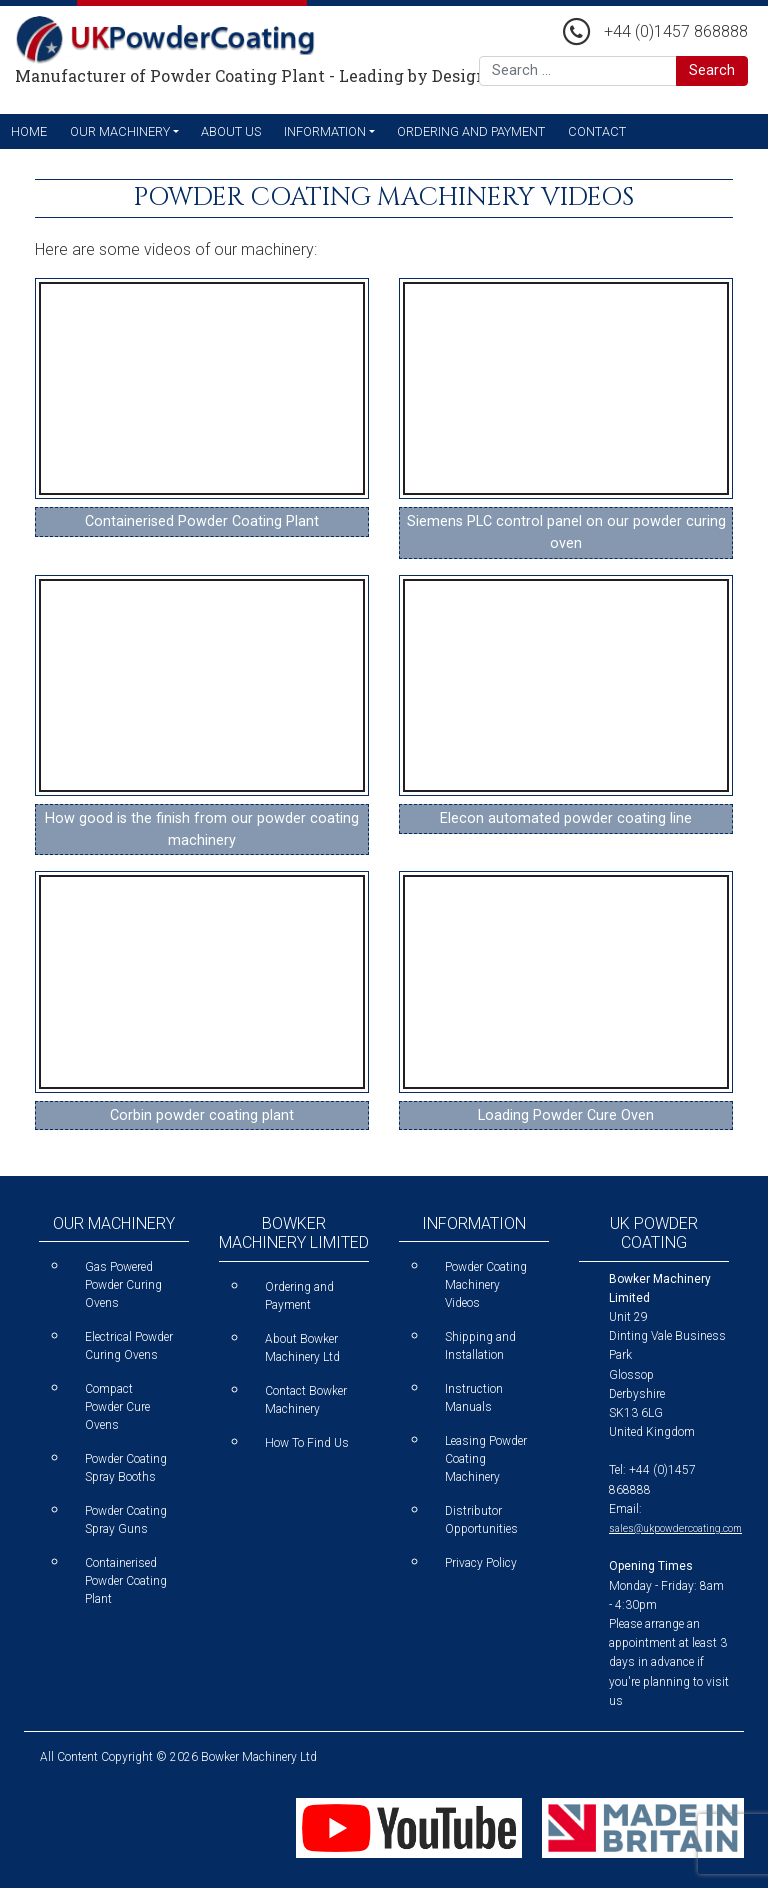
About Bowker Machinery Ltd (302, 1348)
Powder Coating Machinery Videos (486, 1285)
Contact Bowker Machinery (306, 1400)
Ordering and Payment (471, 131)
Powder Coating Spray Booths (126, 1468)
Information (325, 131)
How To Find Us (307, 1443)
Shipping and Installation (480, 1346)
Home (29, 131)
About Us (231, 131)
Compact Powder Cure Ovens (117, 1407)
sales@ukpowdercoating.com (675, 1528)
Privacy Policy (481, 1563)
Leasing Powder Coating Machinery (486, 1459)
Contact (597, 131)
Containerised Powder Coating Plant (126, 1581)
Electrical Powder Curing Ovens (129, 1346)
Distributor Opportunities (481, 1520)
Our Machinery (120, 131)
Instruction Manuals (474, 1398)
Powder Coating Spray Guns (126, 1520)
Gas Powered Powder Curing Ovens (123, 1285)
